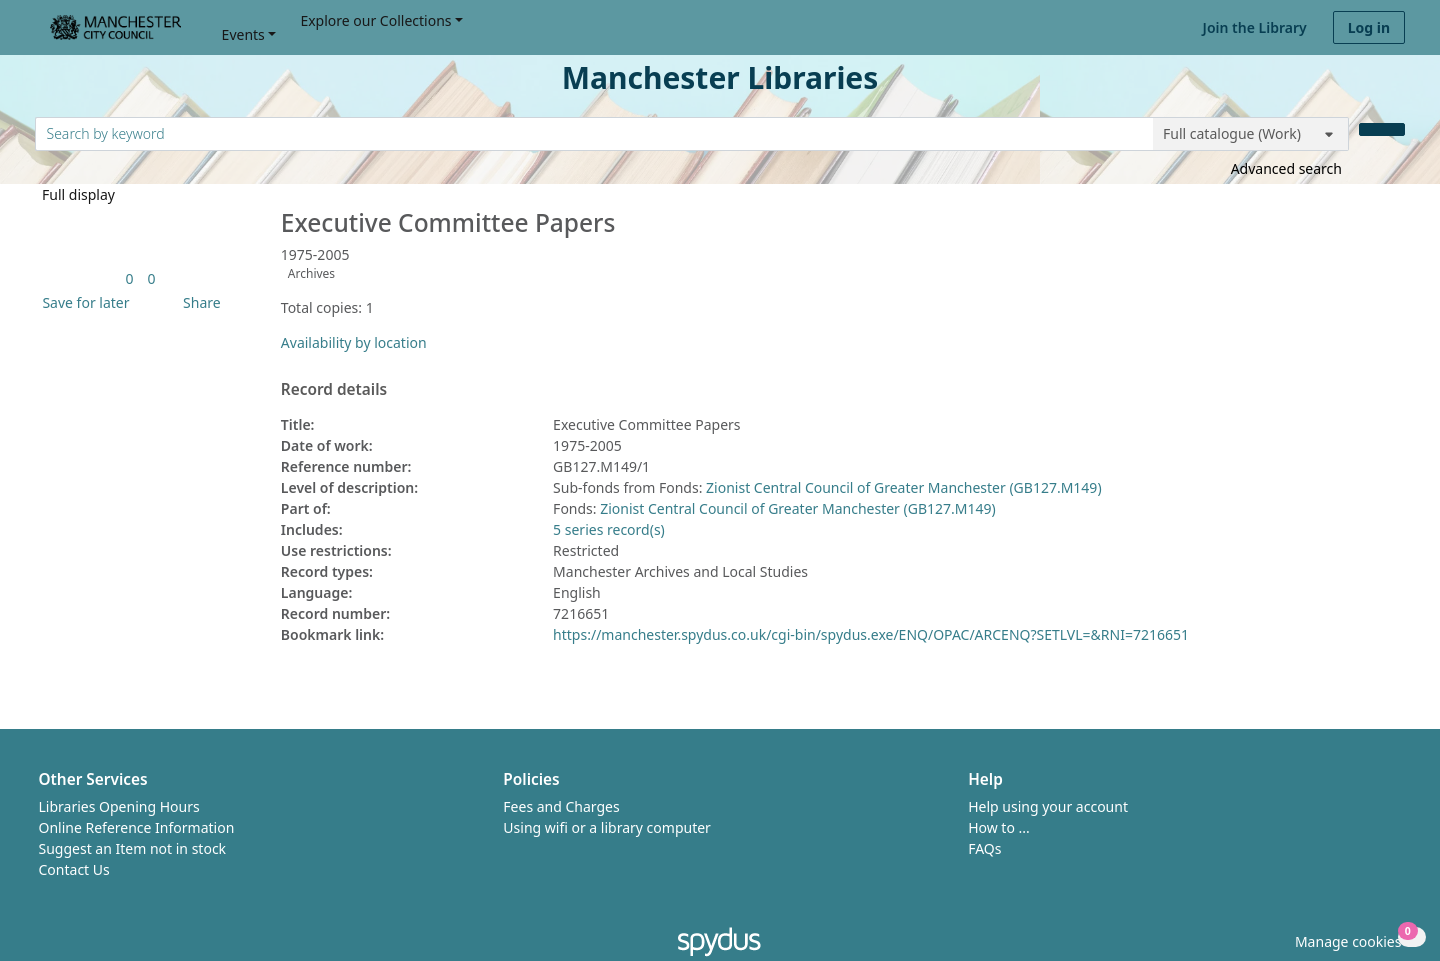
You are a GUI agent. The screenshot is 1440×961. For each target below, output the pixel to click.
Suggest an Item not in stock (133, 848)
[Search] (1382, 129)
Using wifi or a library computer (607, 827)
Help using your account (1048, 806)
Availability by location (354, 342)
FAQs (984, 848)
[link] (129, 278)
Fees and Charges (561, 806)
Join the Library (1255, 27)
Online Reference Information (137, 827)
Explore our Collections (375, 20)
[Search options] (1251, 134)
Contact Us (74, 869)
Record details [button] (334, 390)
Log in (1369, 27)
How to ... (999, 827)
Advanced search (1286, 168)
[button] (82, 302)
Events (243, 34)
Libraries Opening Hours (119, 806)
